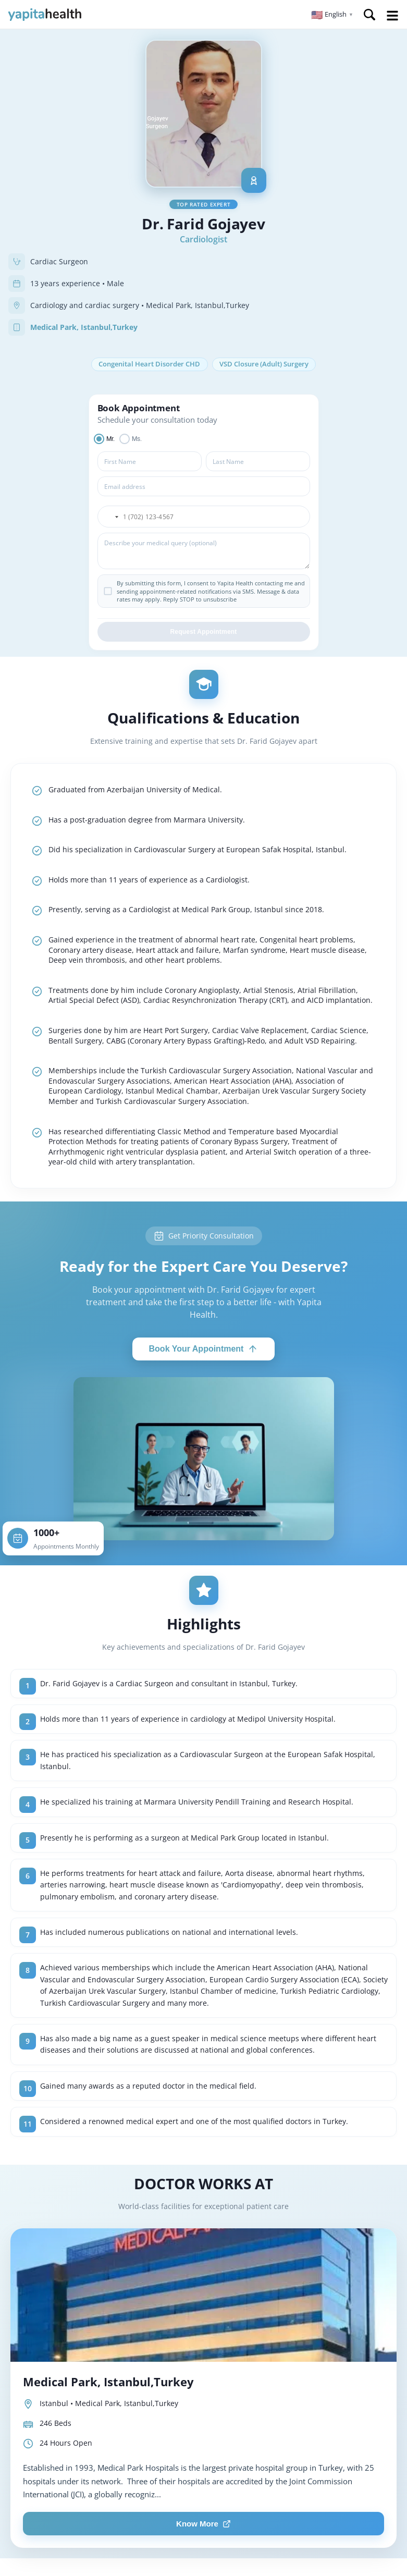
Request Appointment (203, 632)
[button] (332, 14)
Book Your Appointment (203, 1350)
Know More (203, 2524)
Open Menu (392, 15)
